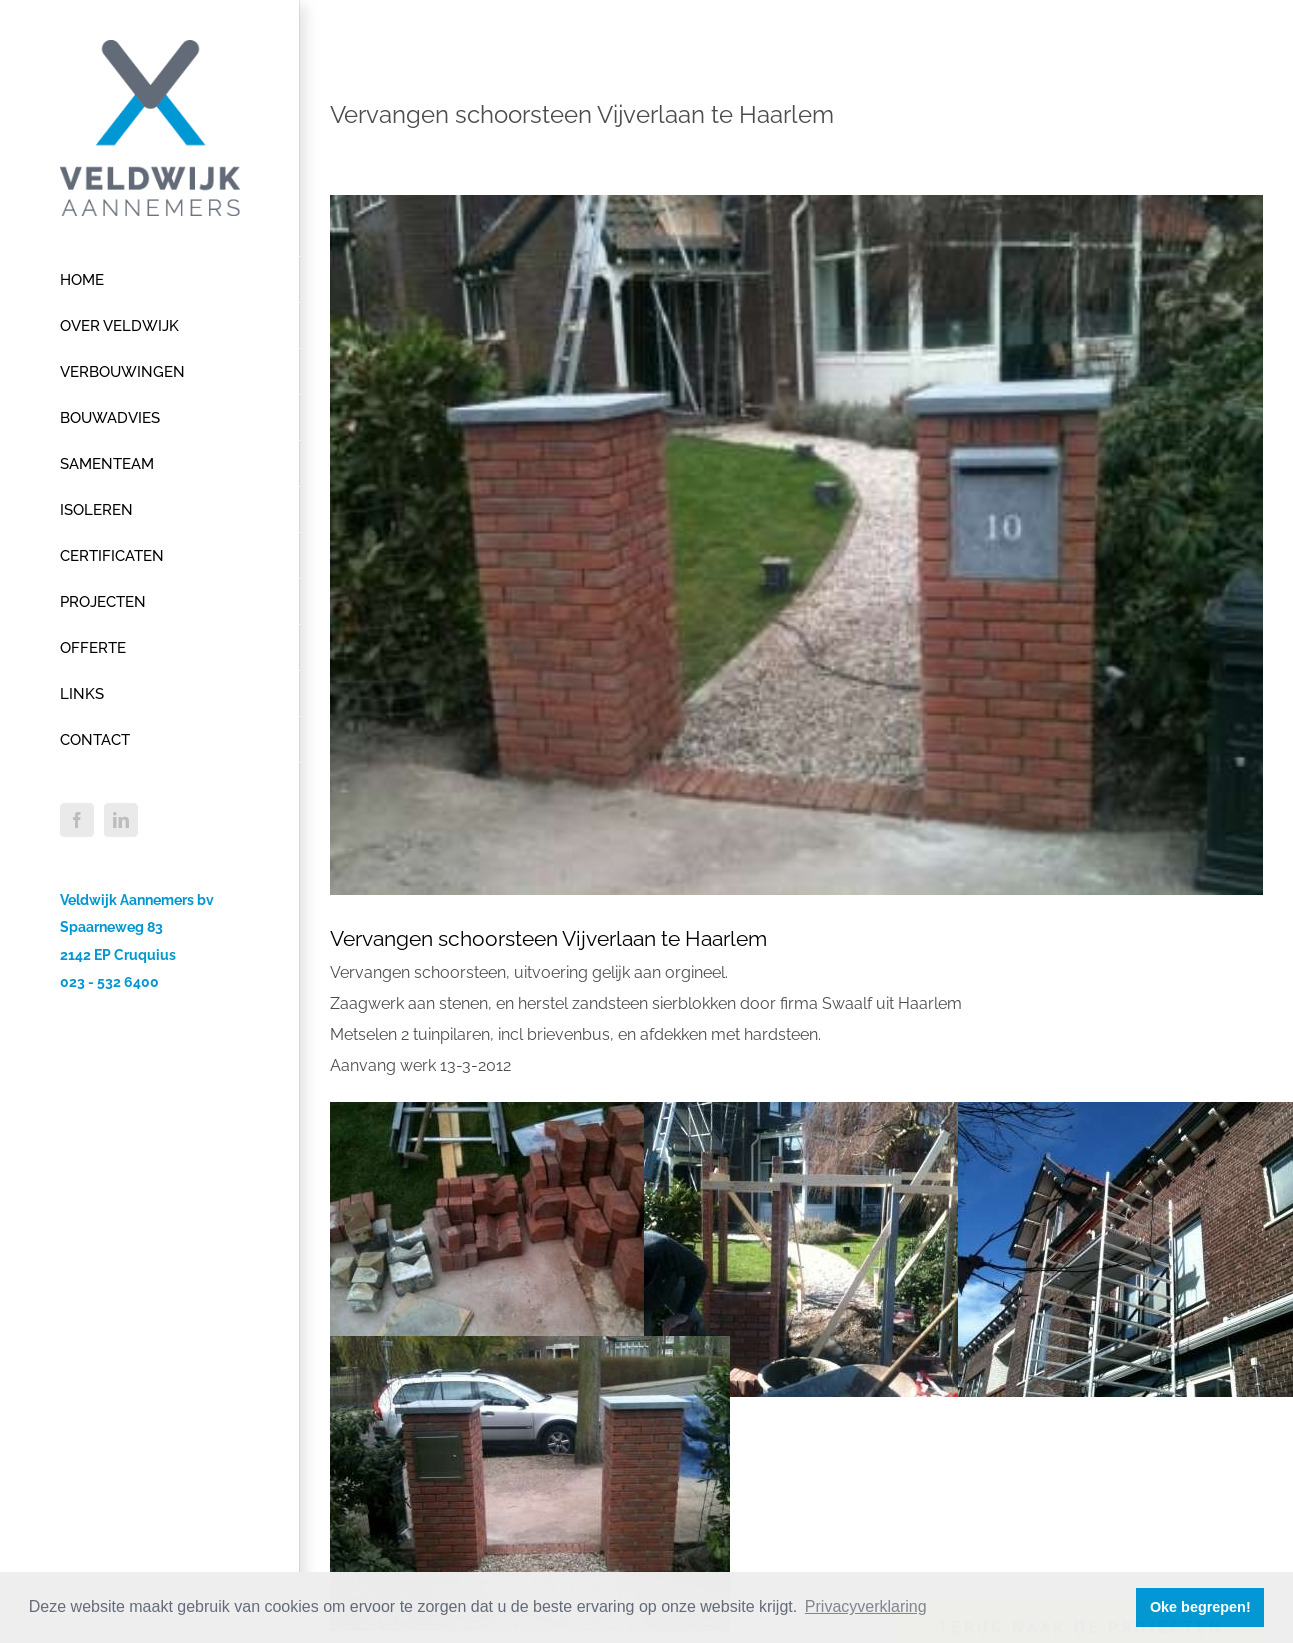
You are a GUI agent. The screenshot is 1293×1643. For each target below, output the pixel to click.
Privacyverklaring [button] (866, 1606)
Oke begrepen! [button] (1200, 1607)
